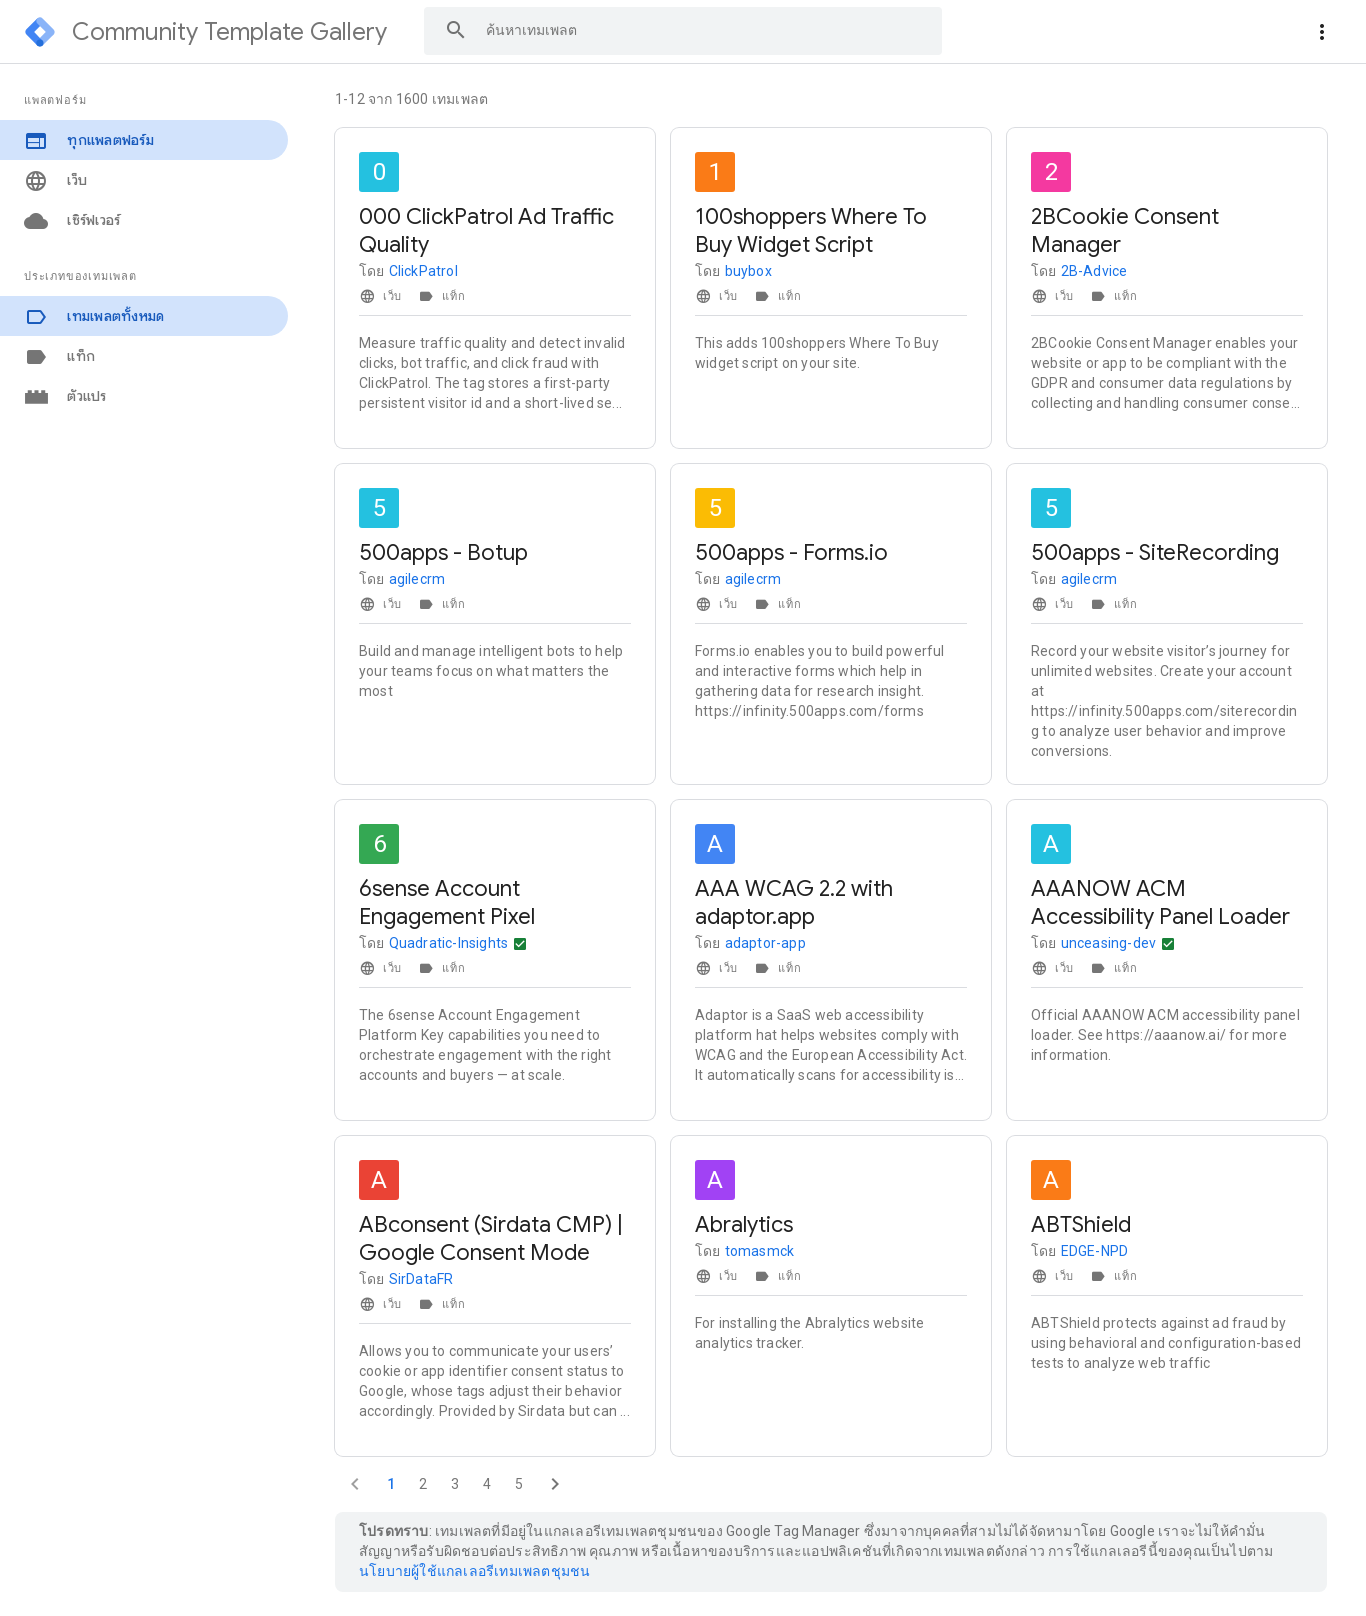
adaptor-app (765, 943)
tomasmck (760, 1251)
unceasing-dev (1109, 943)
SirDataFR (421, 1279)
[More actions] (1322, 32)
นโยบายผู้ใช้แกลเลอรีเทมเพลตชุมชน (474, 1571)
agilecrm (417, 579)
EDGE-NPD (1095, 1251)
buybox (748, 271)
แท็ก (59, 356)
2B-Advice (1094, 271)
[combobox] (683, 30)
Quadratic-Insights (449, 943)
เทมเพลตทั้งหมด (94, 316)
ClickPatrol (423, 271)
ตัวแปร (65, 396)
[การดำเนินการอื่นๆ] (520, 944)
